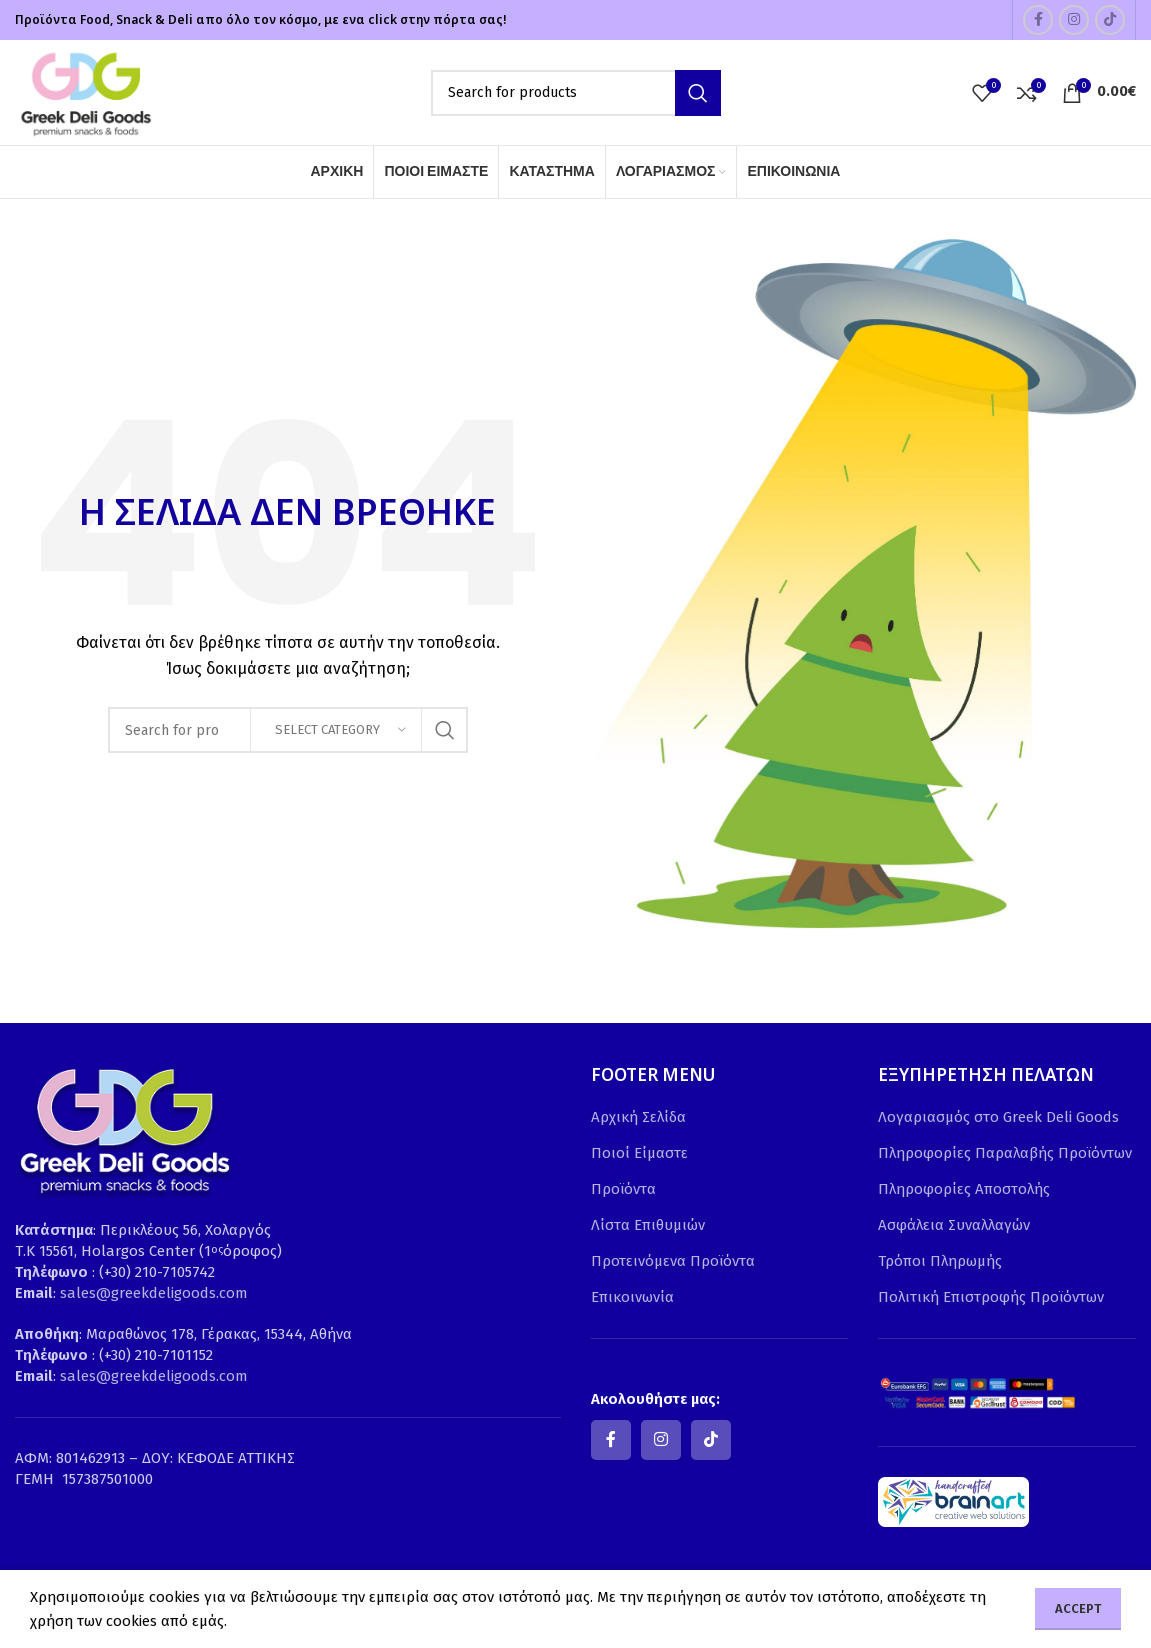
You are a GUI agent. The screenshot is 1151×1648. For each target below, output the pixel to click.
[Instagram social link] (1074, 20)
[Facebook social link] (1038, 20)
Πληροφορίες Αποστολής (964, 1189)
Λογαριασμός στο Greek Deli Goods (998, 1117)
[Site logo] (85, 91)
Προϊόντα (623, 1189)
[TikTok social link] (1110, 20)
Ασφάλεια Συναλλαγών (954, 1225)
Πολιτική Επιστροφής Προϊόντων (991, 1297)
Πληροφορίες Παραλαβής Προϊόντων (1005, 1153)
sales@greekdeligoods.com (154, 1293)
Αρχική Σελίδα (638, 1117)
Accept (1078, 1608)
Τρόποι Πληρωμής (940, 1261)
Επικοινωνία (632, 1297)
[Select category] (336, 730)
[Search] (576, 93)
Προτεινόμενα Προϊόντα (673, 1261)
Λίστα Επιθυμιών (648, 1225)
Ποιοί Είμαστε (639, 1153)
